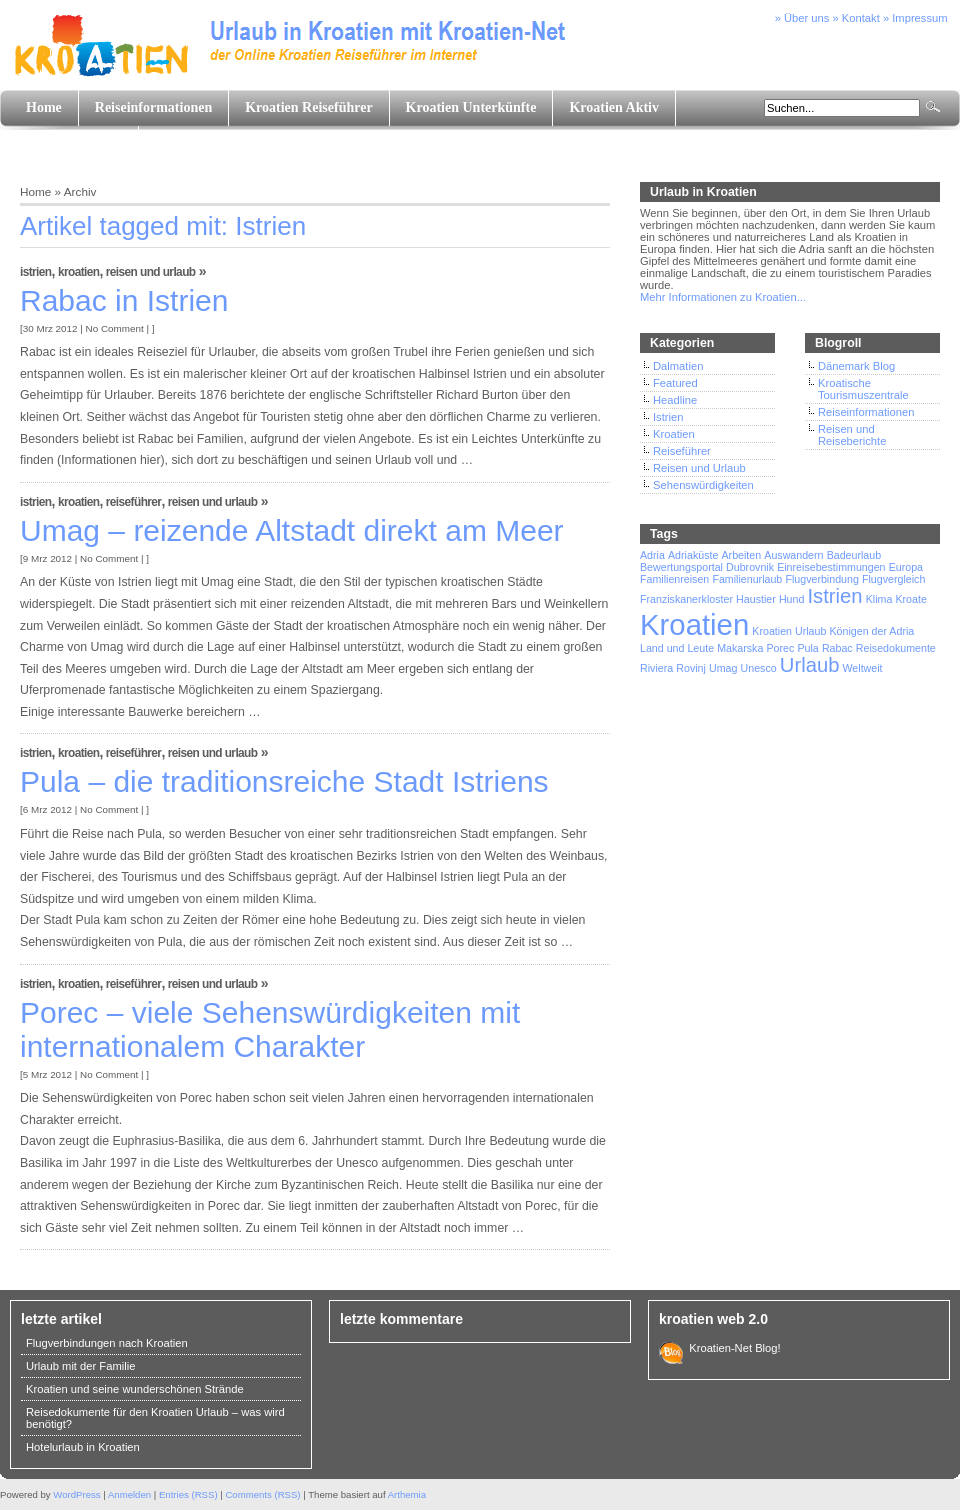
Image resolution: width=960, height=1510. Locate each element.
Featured (675, 383)
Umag (723, 668)
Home (44, 107)
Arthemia (407, 1494)
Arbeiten (741, 555)
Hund (791, 599)
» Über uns (802, 18)
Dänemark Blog (856, 366)
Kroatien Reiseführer (308, 107)
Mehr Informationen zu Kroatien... (723, 297)
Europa (906, 567)
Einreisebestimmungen (831, 567)
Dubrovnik (750, 567)
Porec (781, 648)
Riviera (656, 668)
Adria (652, 555)
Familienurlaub (747, 579)
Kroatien (79, 272)
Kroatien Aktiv (614, 107)
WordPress (76, 1494)
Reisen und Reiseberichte (852, 435)
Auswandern (793, 555)
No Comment (115, 328)
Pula (807, 648)
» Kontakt (856, 18)
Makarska (740, 648)
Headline (675, 400)
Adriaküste (693, 555)
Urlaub (810, 665)
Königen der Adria (872, 631)
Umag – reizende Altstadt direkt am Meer (292, 530)
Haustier (756, 599)
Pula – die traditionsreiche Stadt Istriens (284, 781)
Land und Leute (74, 143)
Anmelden (129, 1494)
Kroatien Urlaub (789, 631)
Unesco (759, 668)
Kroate (910, 599)
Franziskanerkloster (686, 599)
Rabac (837, 648)
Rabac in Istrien (124, 300)
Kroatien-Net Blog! (732, 1348)
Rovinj (691, 668)
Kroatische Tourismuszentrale (863, 389)
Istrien (36, 272)
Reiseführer (134, 502)
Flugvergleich (893, 579)
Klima (879, 599)
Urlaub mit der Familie (80, 1366)
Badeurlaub (854, 555)
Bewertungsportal (681, 567)
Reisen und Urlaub (151, 272)
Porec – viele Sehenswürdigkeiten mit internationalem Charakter (270, 1029)
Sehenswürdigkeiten (703, 485)
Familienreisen (674, 579)
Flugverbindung (821, 579)
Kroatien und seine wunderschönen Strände (135, 1389)
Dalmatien (678, 366)
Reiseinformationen (153, 107)
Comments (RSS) (262, 1494)
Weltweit (862, 668)
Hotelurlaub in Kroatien (83, 1447)
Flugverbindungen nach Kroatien (107, 1343)
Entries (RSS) (188, 1494)
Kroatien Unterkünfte (471, 107)
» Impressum (915, 18)
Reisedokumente (896, 648)
